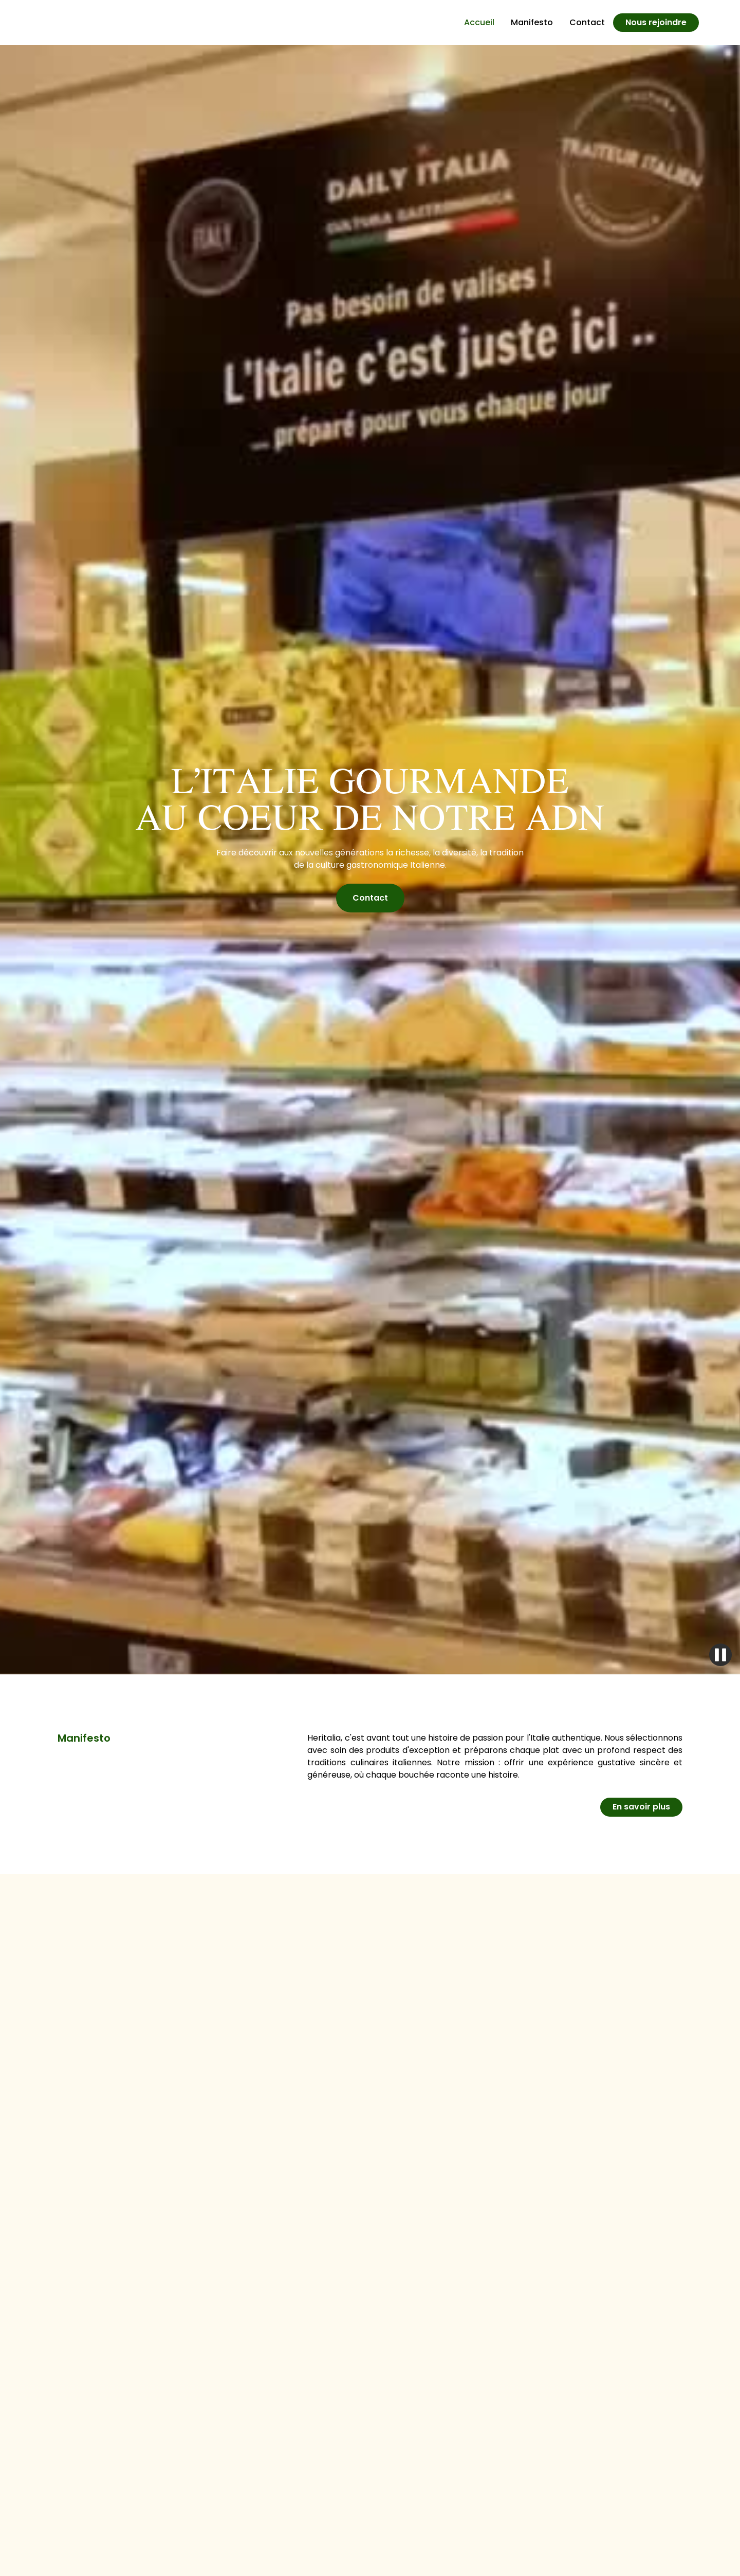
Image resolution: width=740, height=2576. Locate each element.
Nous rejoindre (656, 22)
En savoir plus (641, 1807)
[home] (82, 22)
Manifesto (532, 22)
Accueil (479, 22)
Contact (587, 22)
